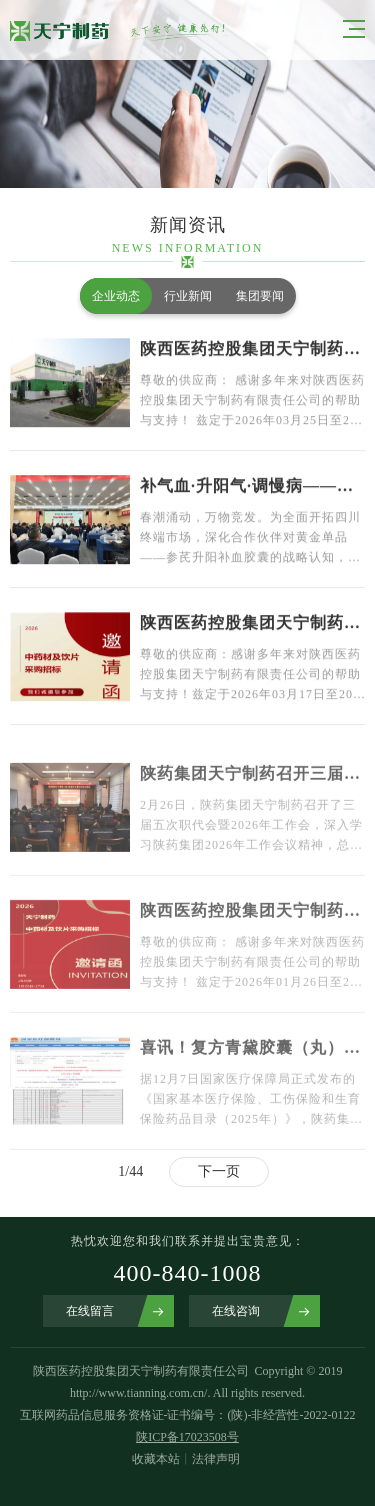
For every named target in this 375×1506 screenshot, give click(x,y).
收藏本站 (156, 1459)
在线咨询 (236, 1311)
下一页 (219, 1171)
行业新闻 (188, 296)
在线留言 (90, 1311)
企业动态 (116, 296)
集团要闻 (260, 296)
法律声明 (216, 1459)
